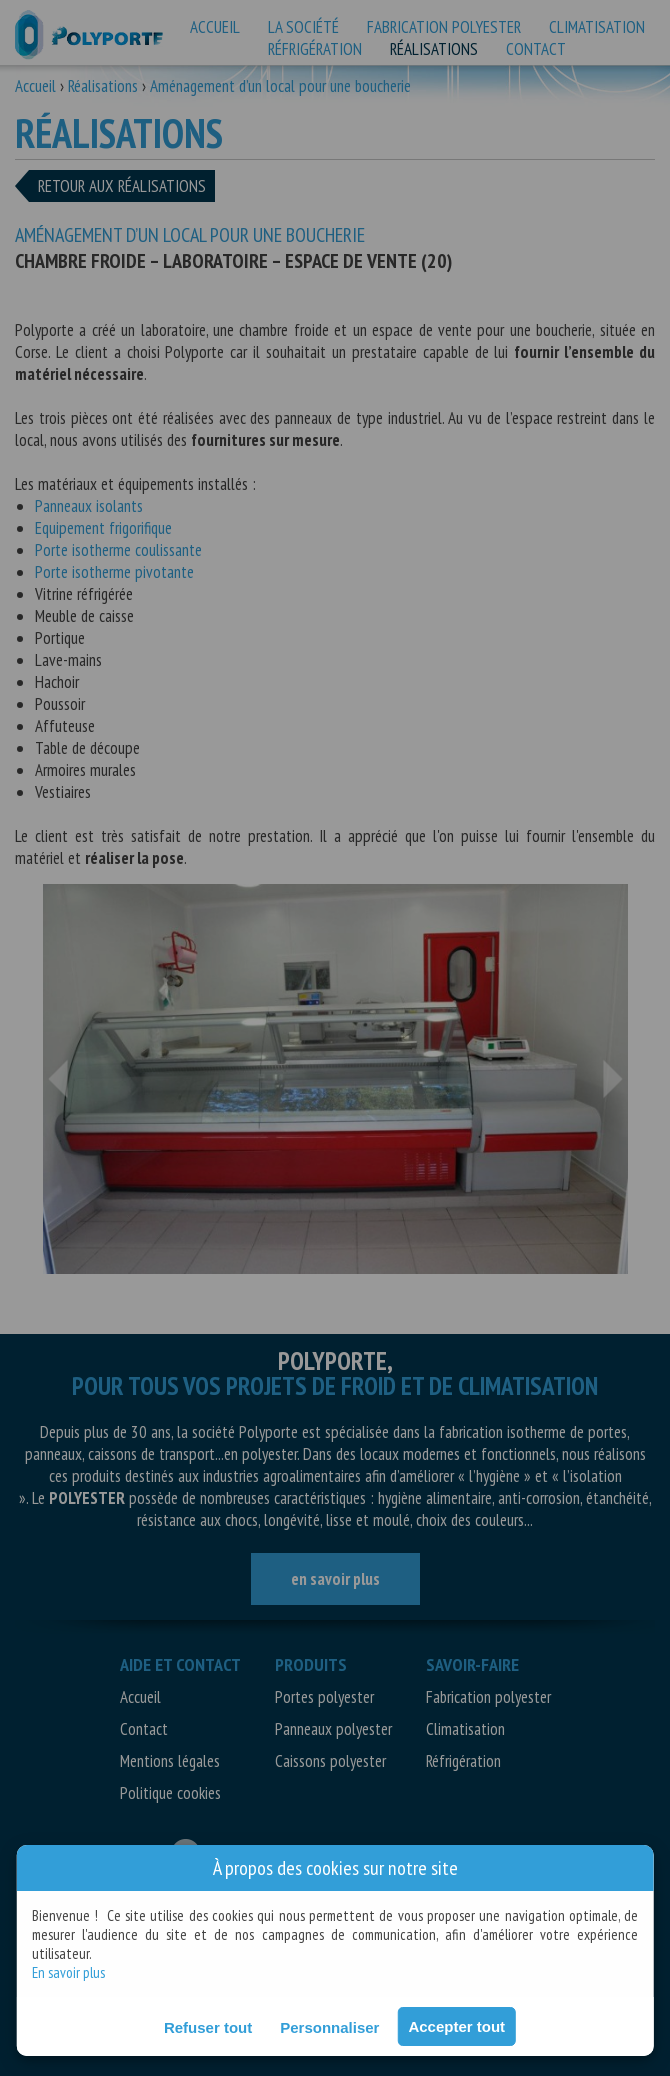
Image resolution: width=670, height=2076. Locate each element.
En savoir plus (68, 1972)
